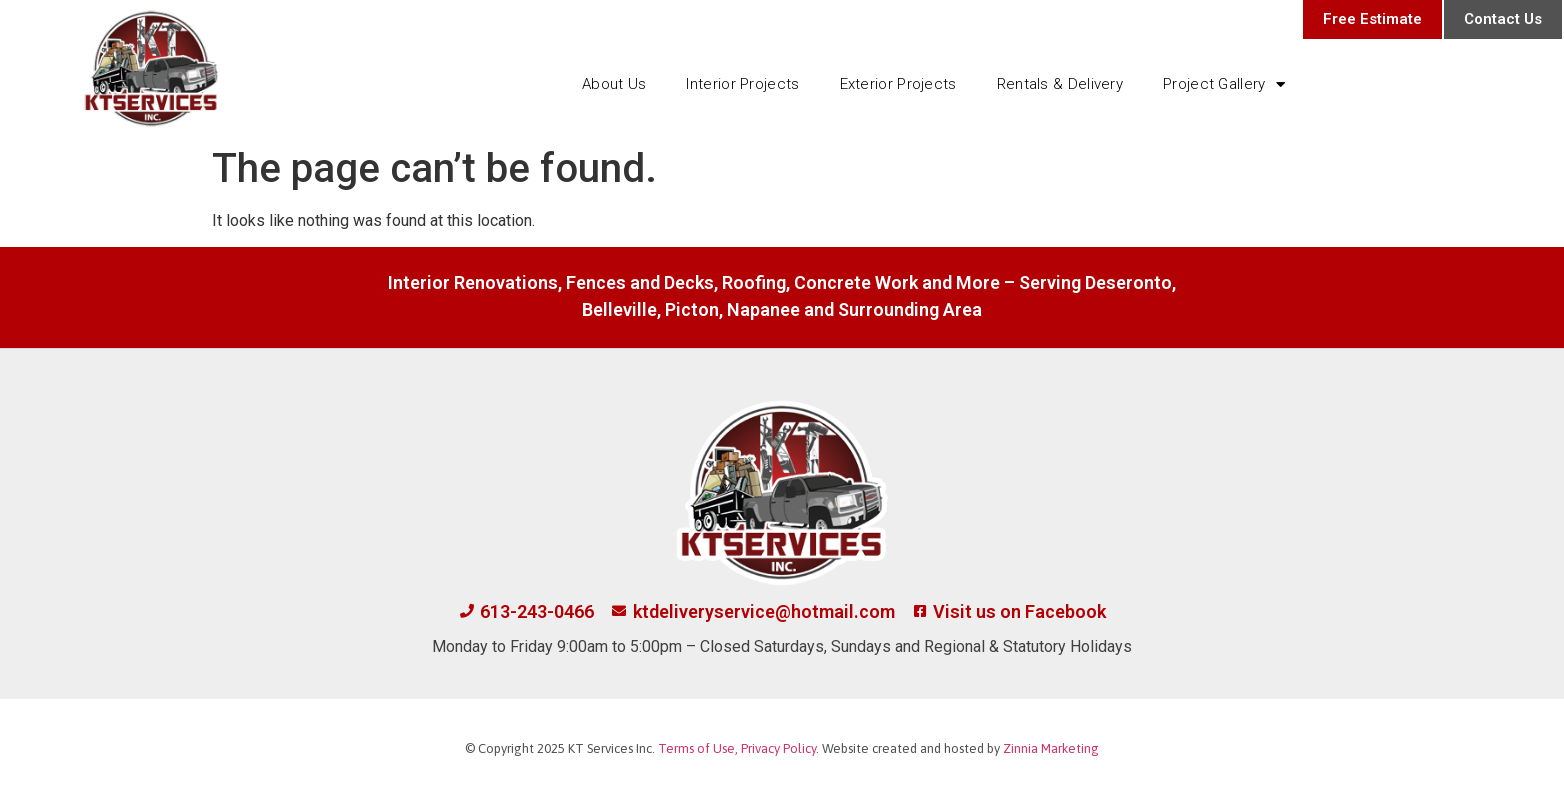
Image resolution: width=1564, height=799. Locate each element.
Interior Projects (742, 84)
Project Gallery (1224, 84)
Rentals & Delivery (1060, 84)
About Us (614, 84)
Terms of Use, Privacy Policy (737, 748)
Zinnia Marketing (1051, 748)
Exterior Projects (898, 84)
